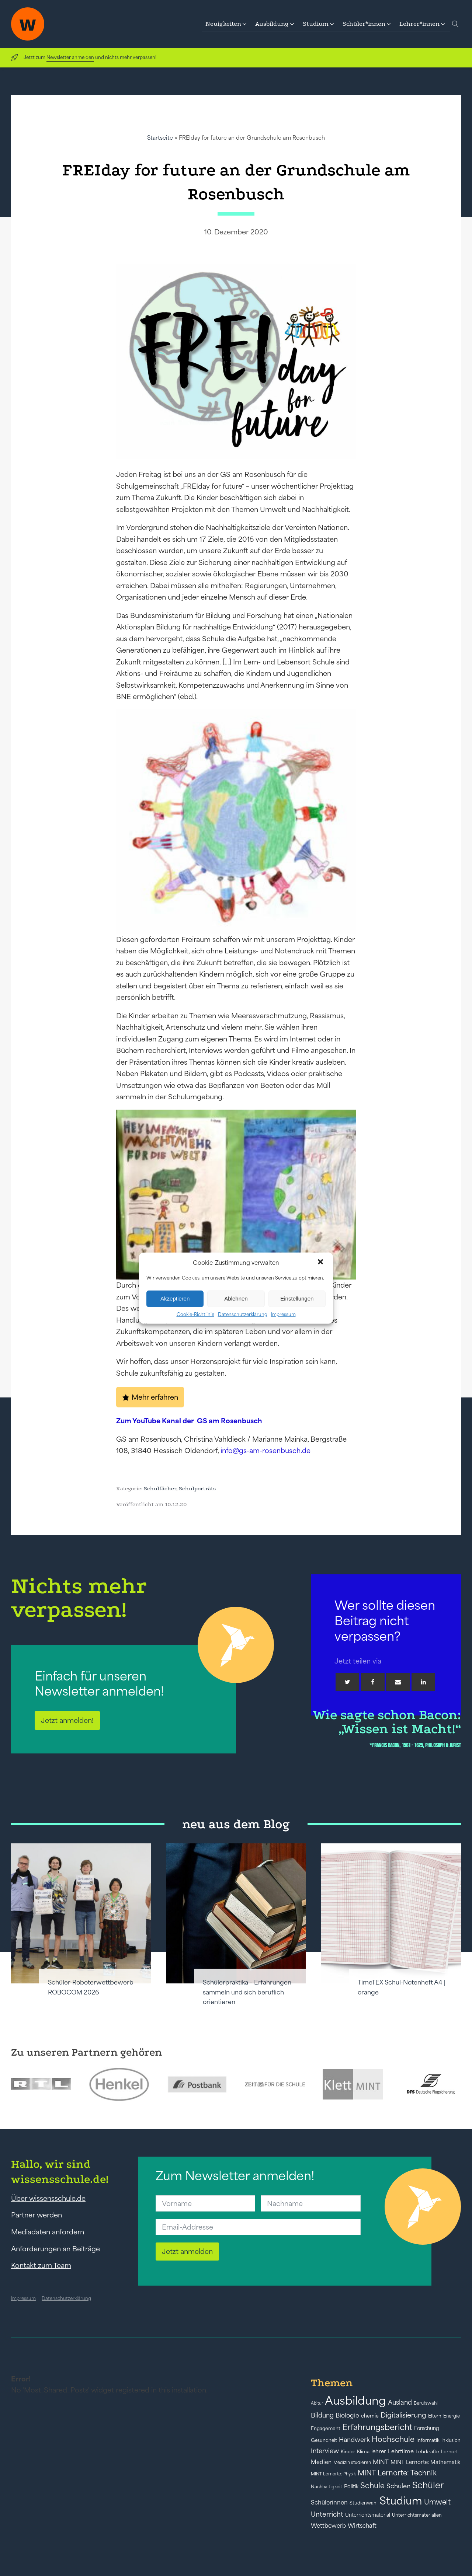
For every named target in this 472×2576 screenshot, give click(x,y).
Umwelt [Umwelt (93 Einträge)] (437, 2502)
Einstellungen (296, 1298)
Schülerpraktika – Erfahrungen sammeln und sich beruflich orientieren (247, 1992)
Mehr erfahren (155, 1397)
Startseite (160, 138)
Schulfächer (160, 1488)
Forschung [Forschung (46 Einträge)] (426, 2428)
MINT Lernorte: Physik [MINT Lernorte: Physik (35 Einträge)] (333, 2473)
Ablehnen (235, 1298)
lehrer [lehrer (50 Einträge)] (378, 2451)
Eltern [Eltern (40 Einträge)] (434, 2416)
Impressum (283, 1314)
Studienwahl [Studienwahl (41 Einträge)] (364, 2503)
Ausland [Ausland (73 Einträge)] (400, 2402)
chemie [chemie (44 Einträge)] (370, 2416)
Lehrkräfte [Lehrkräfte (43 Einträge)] (427, 2451)
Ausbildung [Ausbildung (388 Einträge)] (355, 2400)
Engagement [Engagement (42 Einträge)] (325, 2428)
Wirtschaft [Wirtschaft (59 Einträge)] (362, 2525)
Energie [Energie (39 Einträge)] (451, 2416)
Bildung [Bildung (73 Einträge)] (322, 2415)
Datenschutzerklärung (242, 1314)
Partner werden (36, 2215)
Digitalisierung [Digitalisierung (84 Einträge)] (403, 2415)
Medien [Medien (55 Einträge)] (321, 2462)
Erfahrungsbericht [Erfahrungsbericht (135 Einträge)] (377, 2427)
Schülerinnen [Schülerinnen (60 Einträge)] (329, 2502)
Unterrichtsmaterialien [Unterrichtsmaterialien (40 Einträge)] (417, 2515)
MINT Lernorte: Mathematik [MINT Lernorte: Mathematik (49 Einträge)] (425, 2462)
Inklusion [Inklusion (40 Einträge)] (451, 2440)
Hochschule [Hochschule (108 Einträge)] (393, 2439)
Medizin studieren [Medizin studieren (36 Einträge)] (352, 2462)
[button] (321, 1262)
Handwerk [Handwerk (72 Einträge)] (354, 2439)
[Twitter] (347, 1682)
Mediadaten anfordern (47, 2232)
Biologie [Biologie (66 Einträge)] (347, 2415)
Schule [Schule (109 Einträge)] (372, 2485)
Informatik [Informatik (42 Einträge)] (428, 2440)
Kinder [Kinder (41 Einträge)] (348, 2451)
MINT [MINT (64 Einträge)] (381, 2461)
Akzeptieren (175, 1298)
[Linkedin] (423, 1682)
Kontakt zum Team (41, 2265)
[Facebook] (373, 1682)
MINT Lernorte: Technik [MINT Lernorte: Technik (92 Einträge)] (397, 2473)
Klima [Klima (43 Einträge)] (363, 2451)
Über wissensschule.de (48, 2198)
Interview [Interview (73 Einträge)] (325, 2451)
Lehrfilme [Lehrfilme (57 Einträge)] (401, 2451)
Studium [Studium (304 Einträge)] (400, 2501)
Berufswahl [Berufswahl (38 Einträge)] (426, 2403)
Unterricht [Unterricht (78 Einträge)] (327, 2514)
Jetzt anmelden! (67, 1720)
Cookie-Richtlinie (195, 1314)
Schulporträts (197, 1488)
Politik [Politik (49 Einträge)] (351, 2486)
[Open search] (455, 24)
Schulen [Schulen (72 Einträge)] (398, 2486)
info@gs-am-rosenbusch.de (265, 1450)
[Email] (398, 1682)
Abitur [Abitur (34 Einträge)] (317, 2403)
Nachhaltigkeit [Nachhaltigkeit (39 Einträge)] (326, 2486)
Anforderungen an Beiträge (55, 2249)
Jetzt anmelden (187, 2251)
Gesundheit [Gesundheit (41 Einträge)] (324, 2440)
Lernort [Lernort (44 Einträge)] (449, 2451)
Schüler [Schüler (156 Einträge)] (428, 2485)
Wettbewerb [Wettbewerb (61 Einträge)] (328, 2525)
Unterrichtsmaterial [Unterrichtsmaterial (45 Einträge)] (367, 2515)
